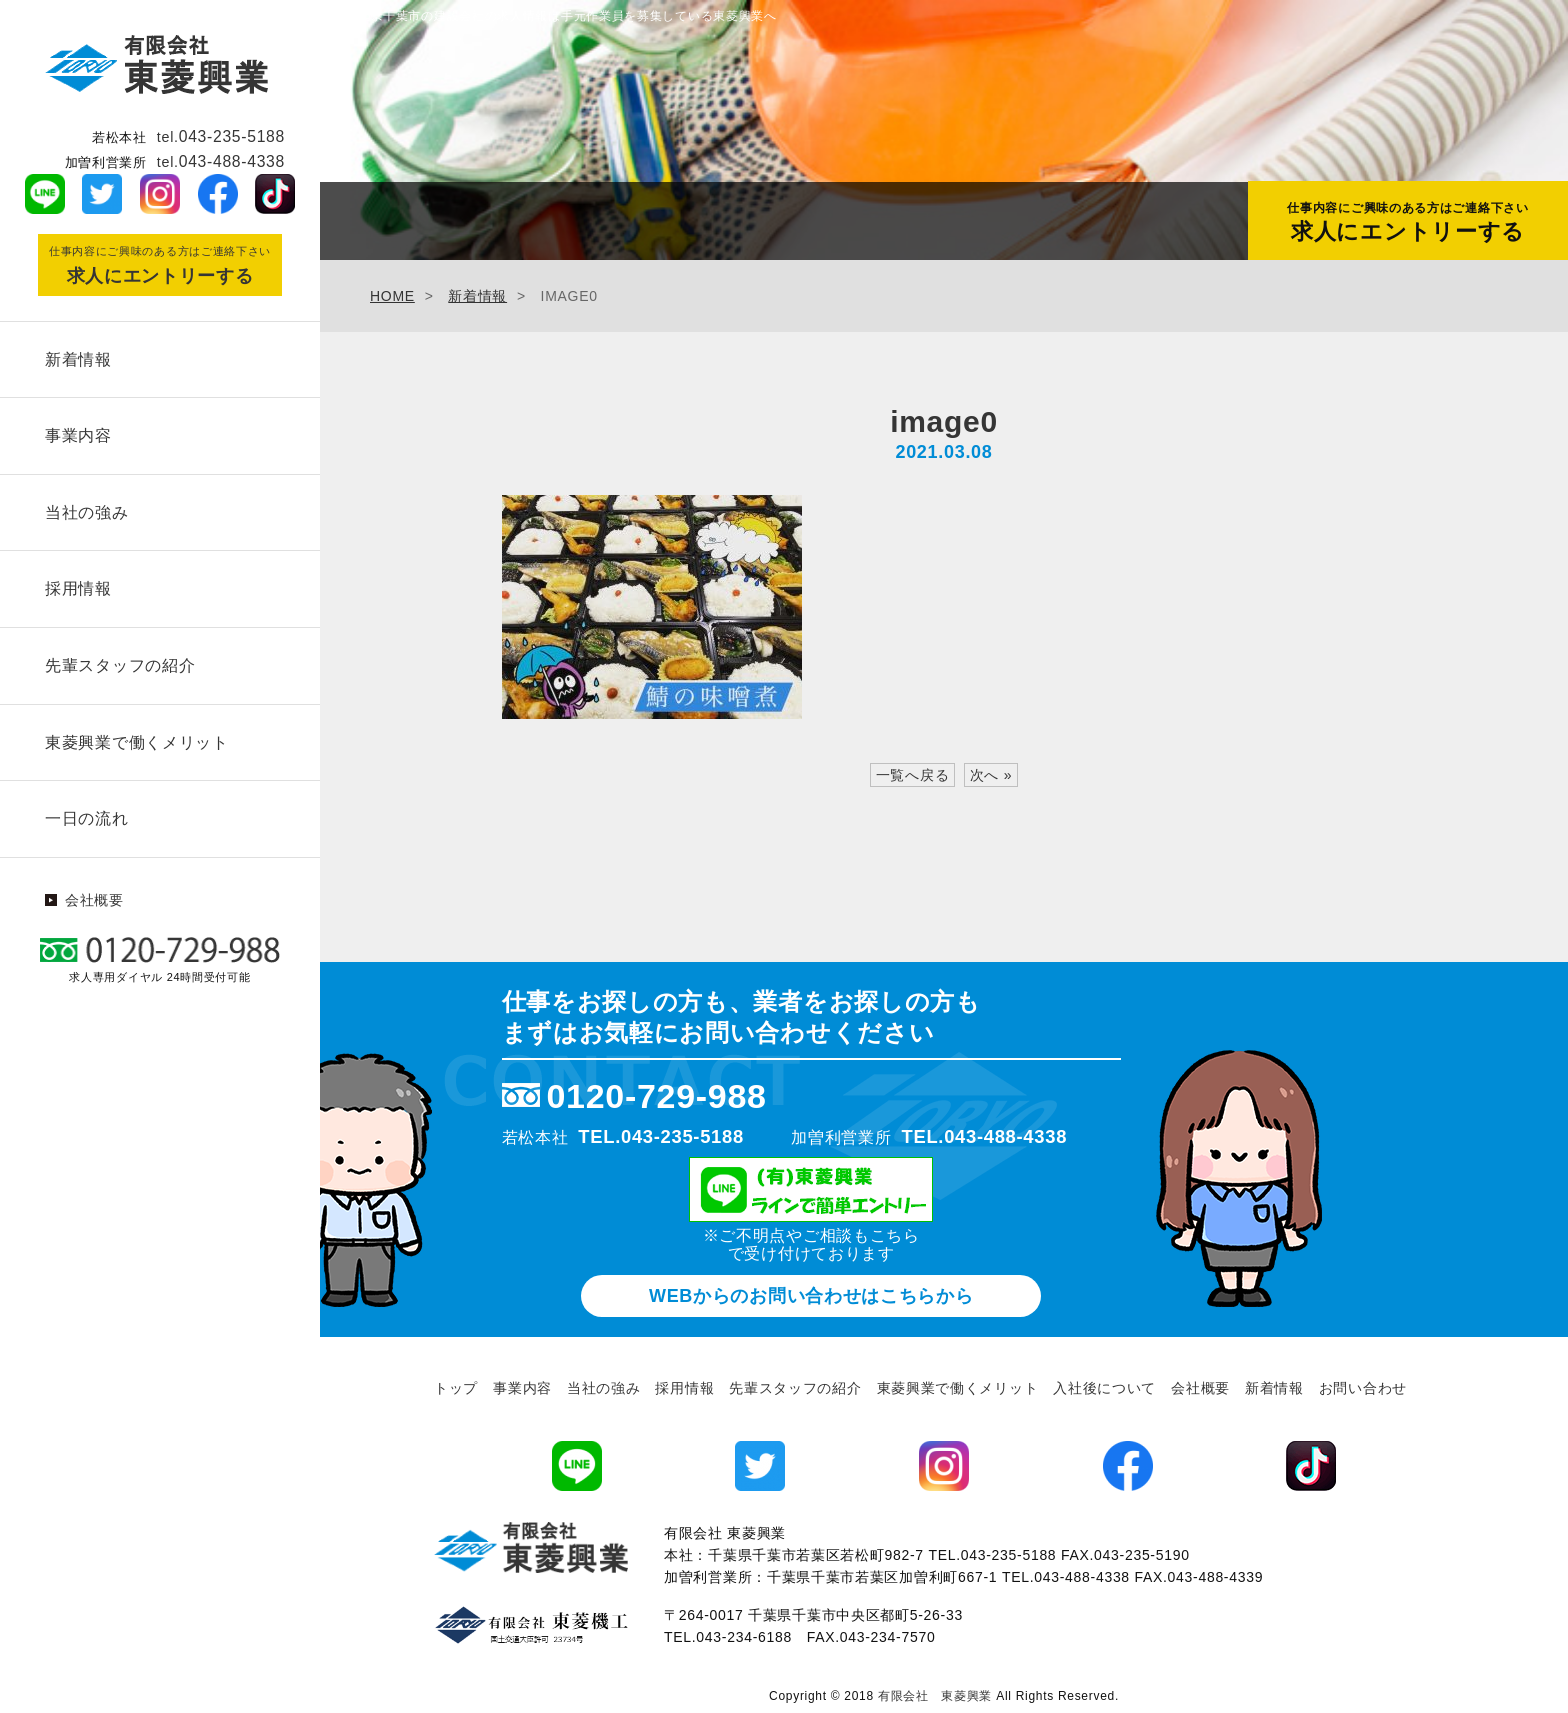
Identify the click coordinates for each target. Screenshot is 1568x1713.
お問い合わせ (1363, 1388)
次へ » (991, 775)
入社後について (1104, 1388)
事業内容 (75, 431)
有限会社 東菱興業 (935, 1696)
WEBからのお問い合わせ (811, 1296)
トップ (456, 1388)
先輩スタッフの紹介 (117, 653)
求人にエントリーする (1408, 222)
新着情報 (75, 357)
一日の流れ (84, 801)
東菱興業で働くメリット (134, 727)
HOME (392, 296)
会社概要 (94, 882)
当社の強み (84, 505)
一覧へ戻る (913, 775)
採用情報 (75, 579)
